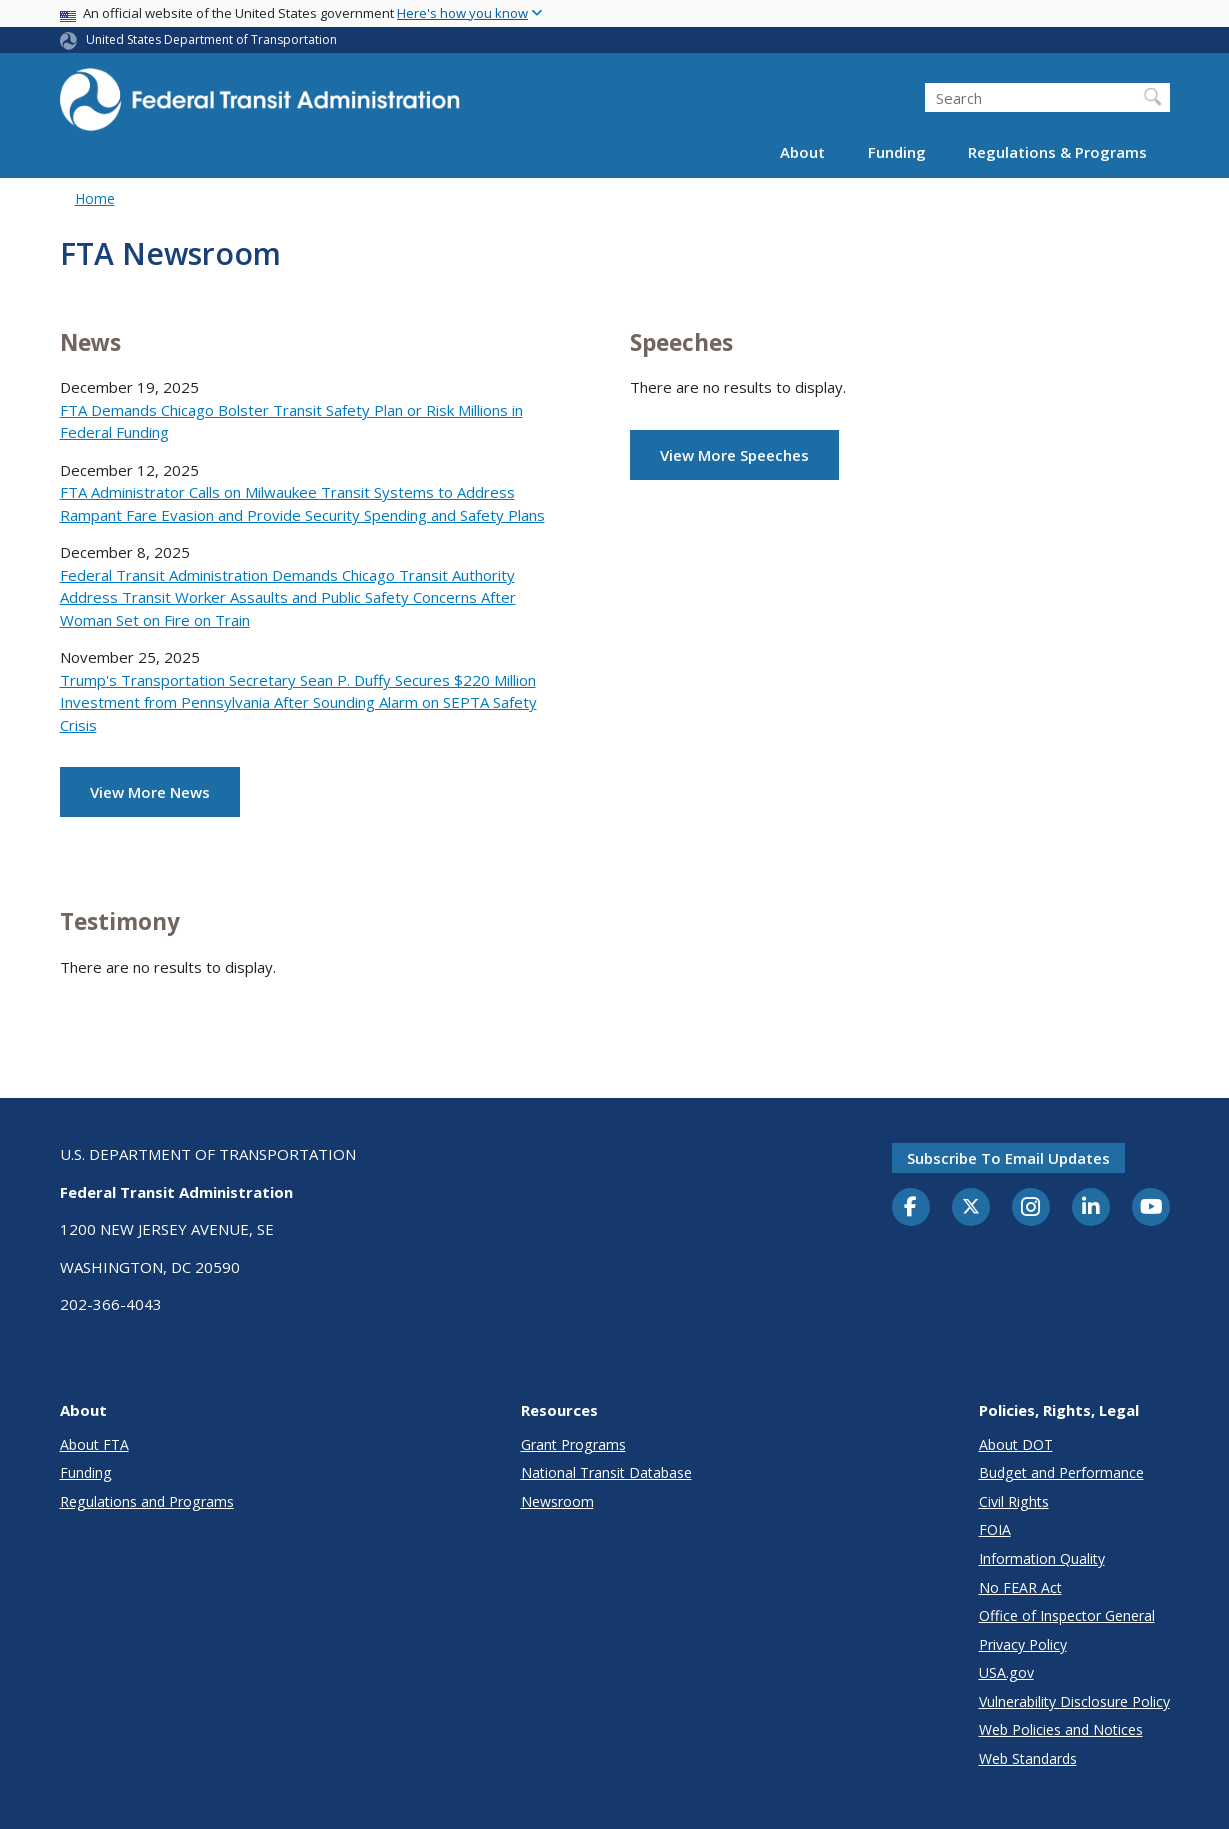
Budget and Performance (1061, 1472)
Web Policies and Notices (1061, 1729)
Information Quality (1042, 1558)
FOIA (995, 1529)
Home (95, 198)
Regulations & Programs (1057, 152)
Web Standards (1028, 1758)
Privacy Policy (1023, 1644)
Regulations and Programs (147, 1501)
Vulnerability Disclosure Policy (1074, 1701)
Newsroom (557, 1501)
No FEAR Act (1020, 1587)
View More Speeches (734, 455)
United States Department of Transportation (211, 39)
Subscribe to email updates (1008, 1158)
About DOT (1016, 1444)
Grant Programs (573, 1444)
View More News (150, 792)
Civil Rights (1014, 1501)
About (802, 152)
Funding (897, 152)
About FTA (94, 1444)
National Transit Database (606, 1472)
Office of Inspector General (1067, 1615)
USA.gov (1006, 1672)
